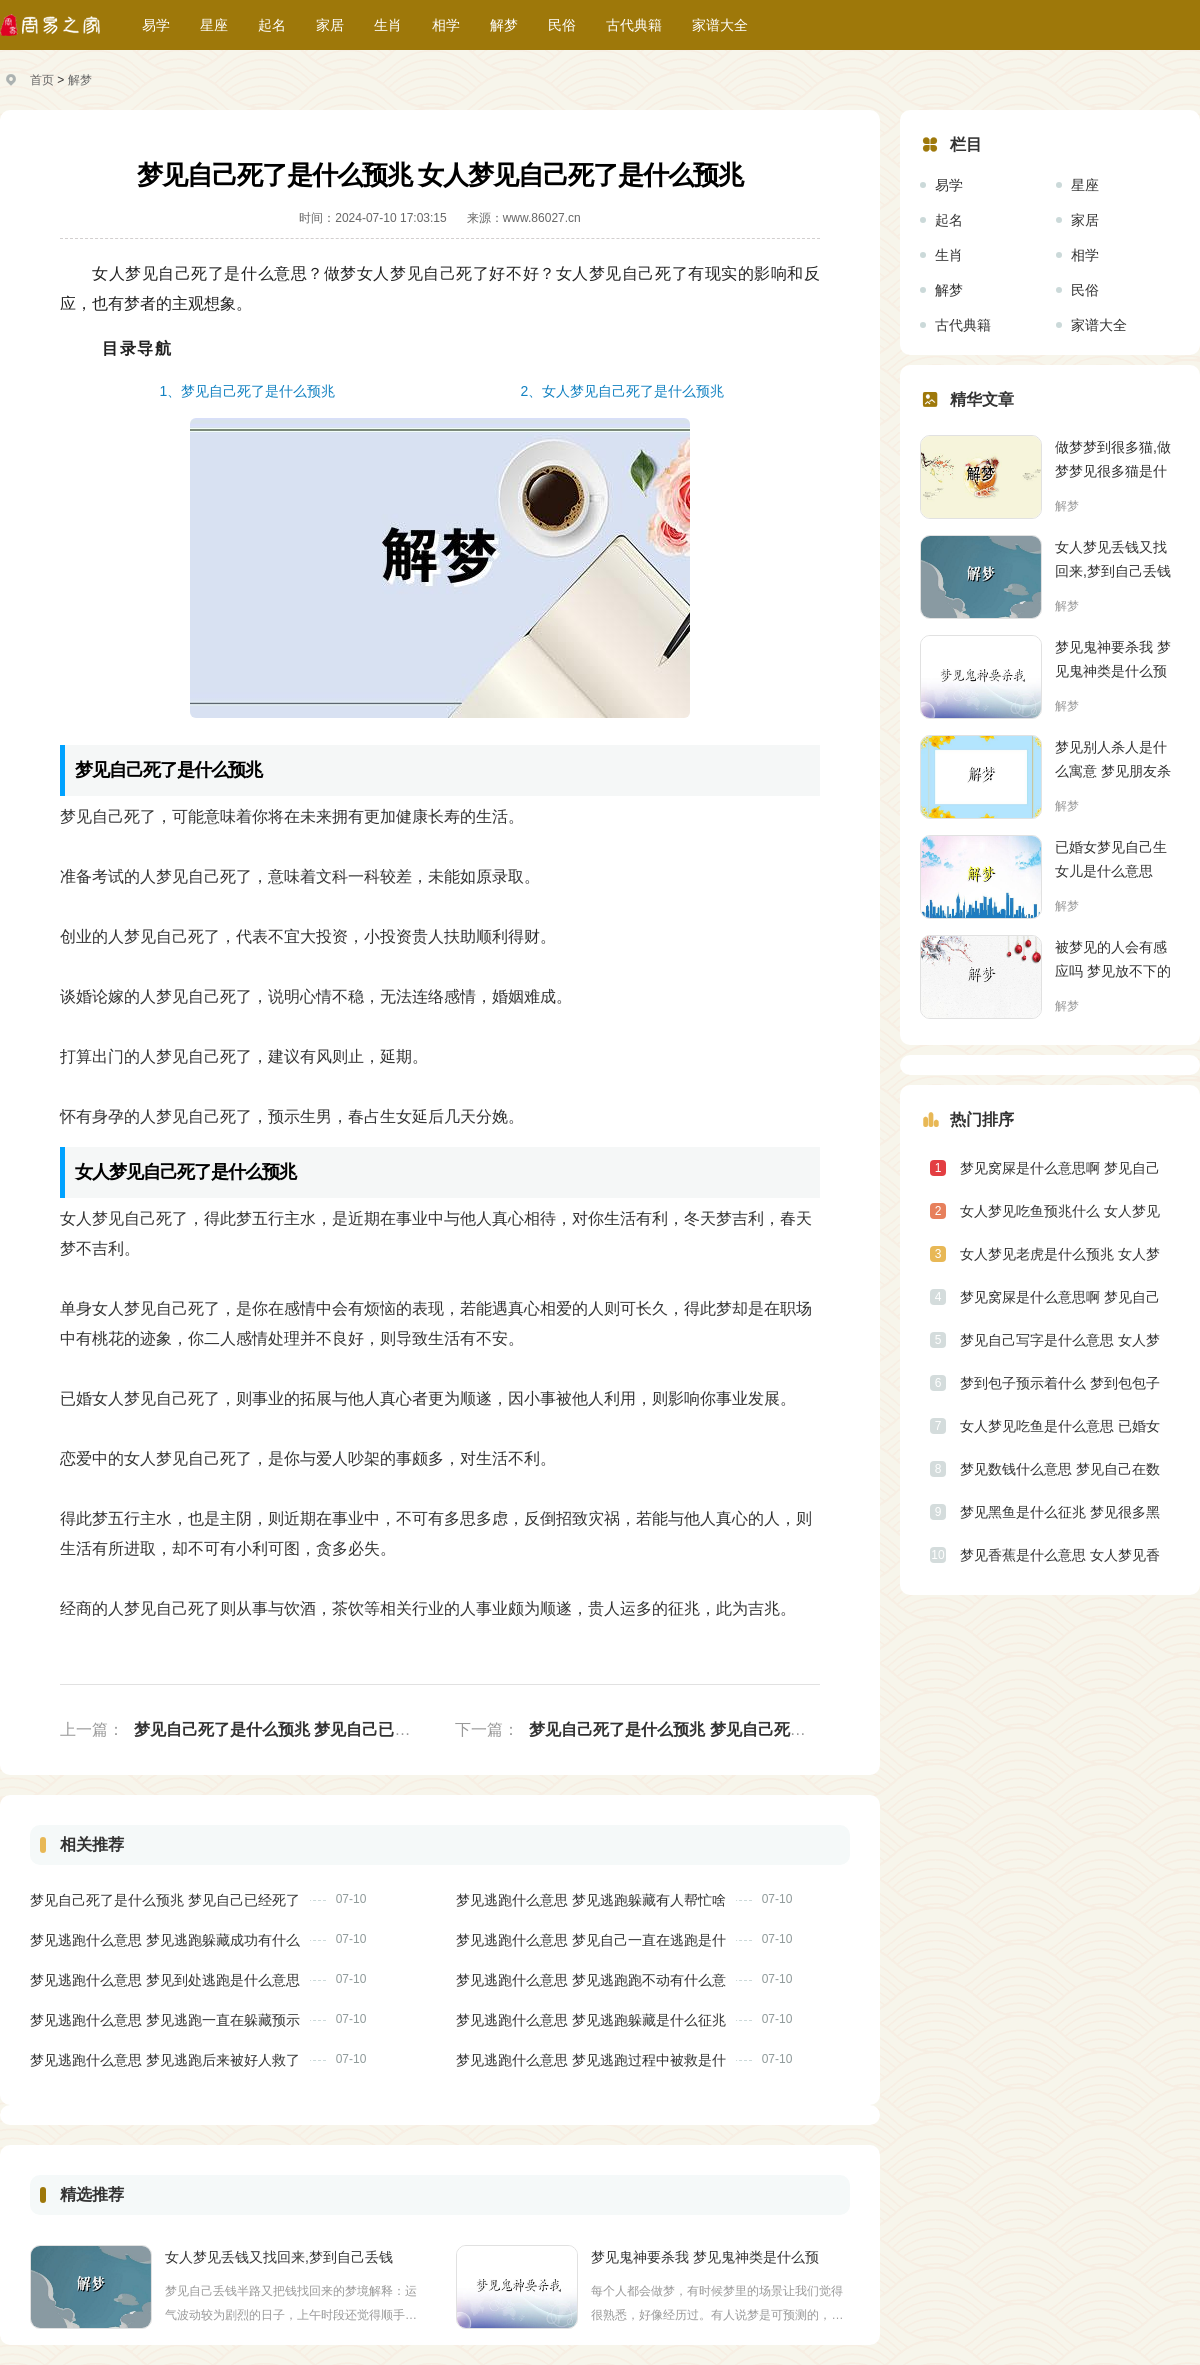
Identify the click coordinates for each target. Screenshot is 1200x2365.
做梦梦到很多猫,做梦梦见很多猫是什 (1113, 459)
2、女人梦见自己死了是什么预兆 (623, 391)
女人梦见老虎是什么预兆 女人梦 (1060, 1254)
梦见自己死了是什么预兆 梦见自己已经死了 (165, 1900)
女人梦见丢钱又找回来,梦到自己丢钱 (279, 2257)
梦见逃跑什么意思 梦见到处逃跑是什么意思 (165, 1980)
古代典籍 (634, 25)
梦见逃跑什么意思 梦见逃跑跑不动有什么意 (591, 1980)
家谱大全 (720, 25)
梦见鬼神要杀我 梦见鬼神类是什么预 (705, 2257)
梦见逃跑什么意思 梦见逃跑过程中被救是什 (591, 2060)
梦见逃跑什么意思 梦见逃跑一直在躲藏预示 (165, 2020)
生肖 (388, 25)
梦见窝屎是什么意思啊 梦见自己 (1060, 1168)
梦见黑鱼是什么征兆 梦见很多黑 (1060, 1512)
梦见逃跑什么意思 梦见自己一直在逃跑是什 (591, 1940)
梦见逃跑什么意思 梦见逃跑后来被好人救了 (165, 2060)
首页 (42, 80)
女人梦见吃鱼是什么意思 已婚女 (1060, 1426)
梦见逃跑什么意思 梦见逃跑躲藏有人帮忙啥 (591, 1900)
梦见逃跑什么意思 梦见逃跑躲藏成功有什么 (165, 1940)
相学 (446, 25)
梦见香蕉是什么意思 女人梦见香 (1060, 1555)
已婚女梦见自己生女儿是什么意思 (1111, 859)
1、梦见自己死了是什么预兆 (248, 391)
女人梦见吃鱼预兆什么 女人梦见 (1060, 1211)
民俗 (562, 25)
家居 (330, 25)
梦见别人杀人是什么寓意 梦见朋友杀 (1113, 759)
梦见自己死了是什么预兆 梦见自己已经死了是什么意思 (328, 1729)
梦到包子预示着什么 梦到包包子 (1060, 1383)
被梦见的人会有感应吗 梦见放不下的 (1113, 959)
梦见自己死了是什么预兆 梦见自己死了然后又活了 (707, 1729)
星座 (214, 25)
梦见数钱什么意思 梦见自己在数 (1060, 1469)
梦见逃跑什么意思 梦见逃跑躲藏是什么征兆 (591, 2020)
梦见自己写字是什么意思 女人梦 (1060, 1340)
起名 (272, 25)
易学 (156, 25)
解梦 (504, 25)
